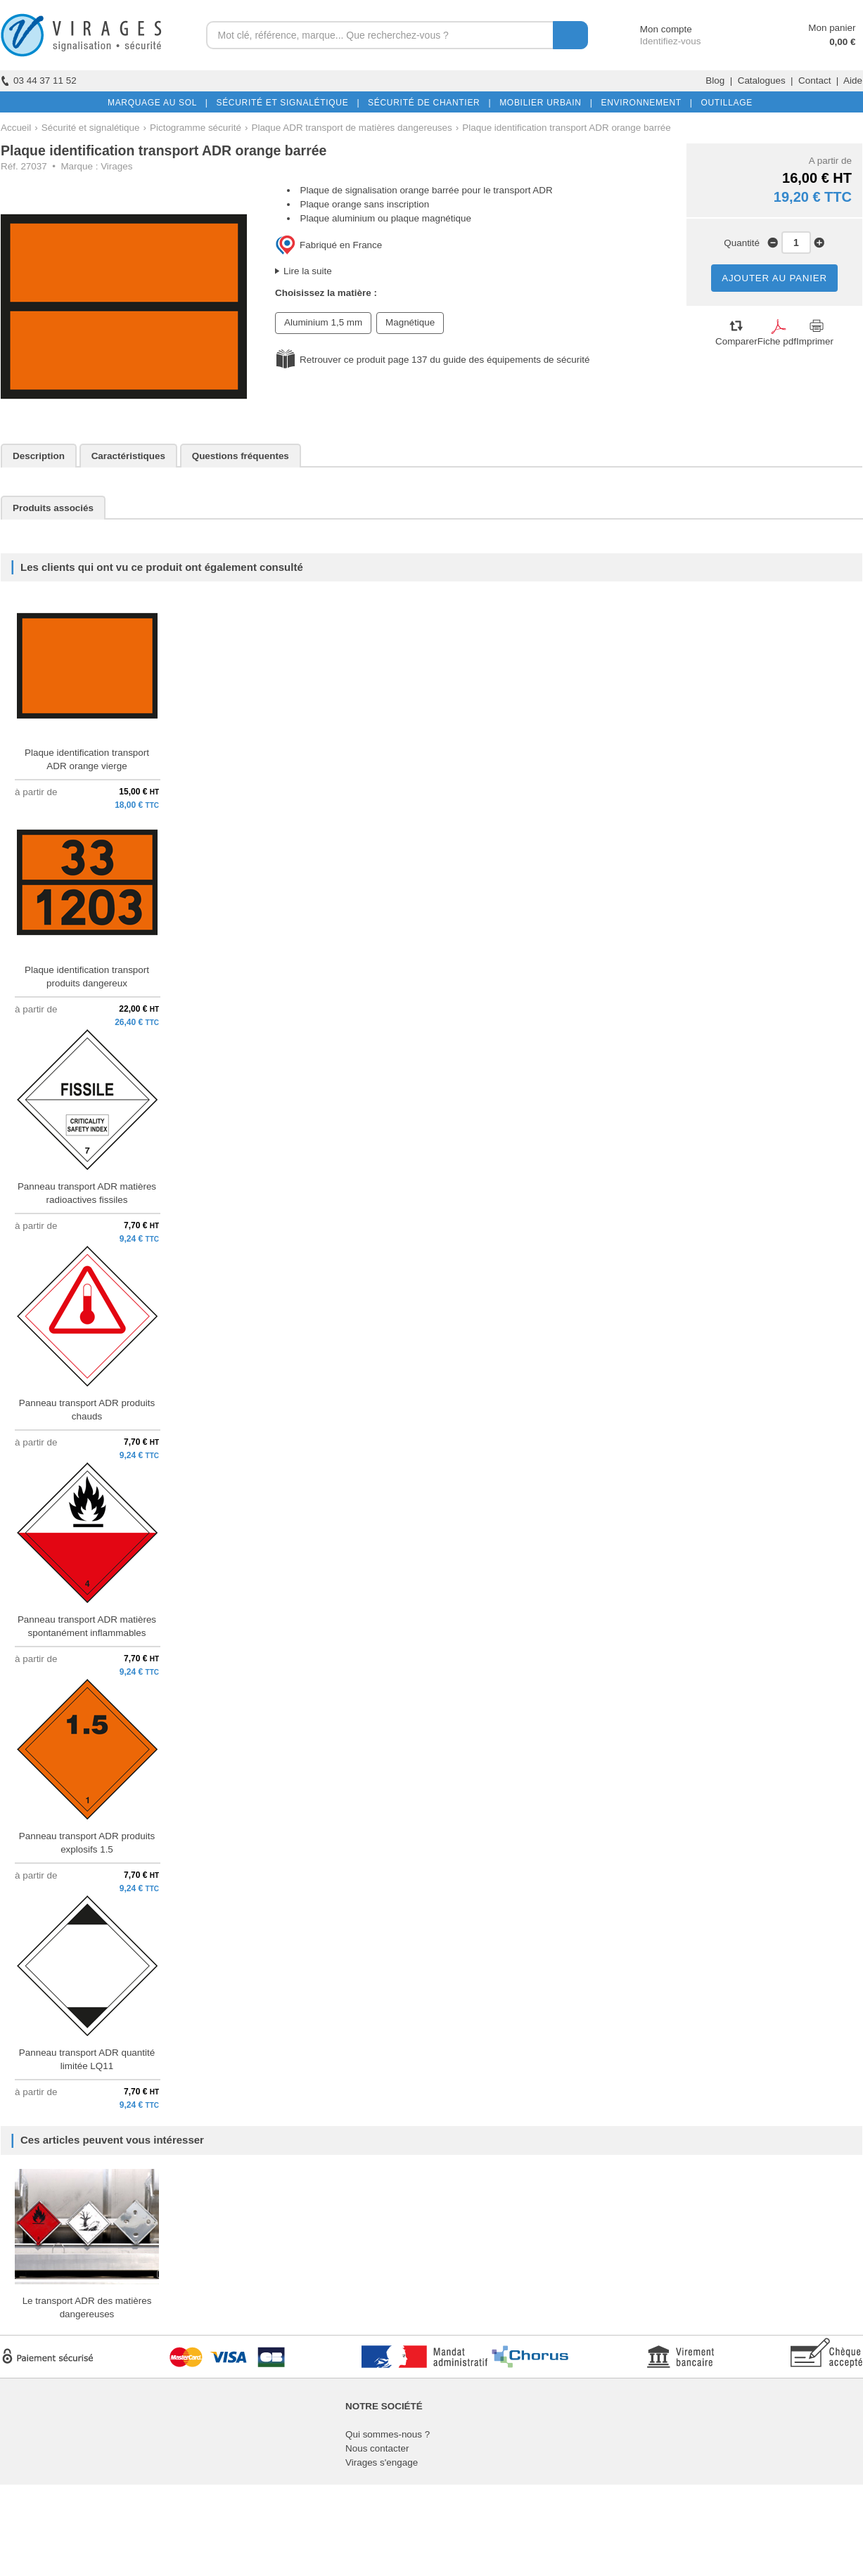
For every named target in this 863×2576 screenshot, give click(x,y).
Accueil (16, 127)
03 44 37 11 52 (39, 80)
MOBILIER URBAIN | (543, 103)
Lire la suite (307, 271)
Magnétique (410, 322)
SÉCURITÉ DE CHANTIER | (426, 103)
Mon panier (831, 27)
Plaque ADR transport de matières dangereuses (351, 127)
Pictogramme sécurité (195, 127)
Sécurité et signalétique (90, 127)
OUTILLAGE (724, 103)
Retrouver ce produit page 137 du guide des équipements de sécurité (444, 359)
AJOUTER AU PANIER (774, 278)
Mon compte (653, 29)
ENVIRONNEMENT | (643, 103)
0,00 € (842, 42)
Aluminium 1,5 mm (323, 322)
